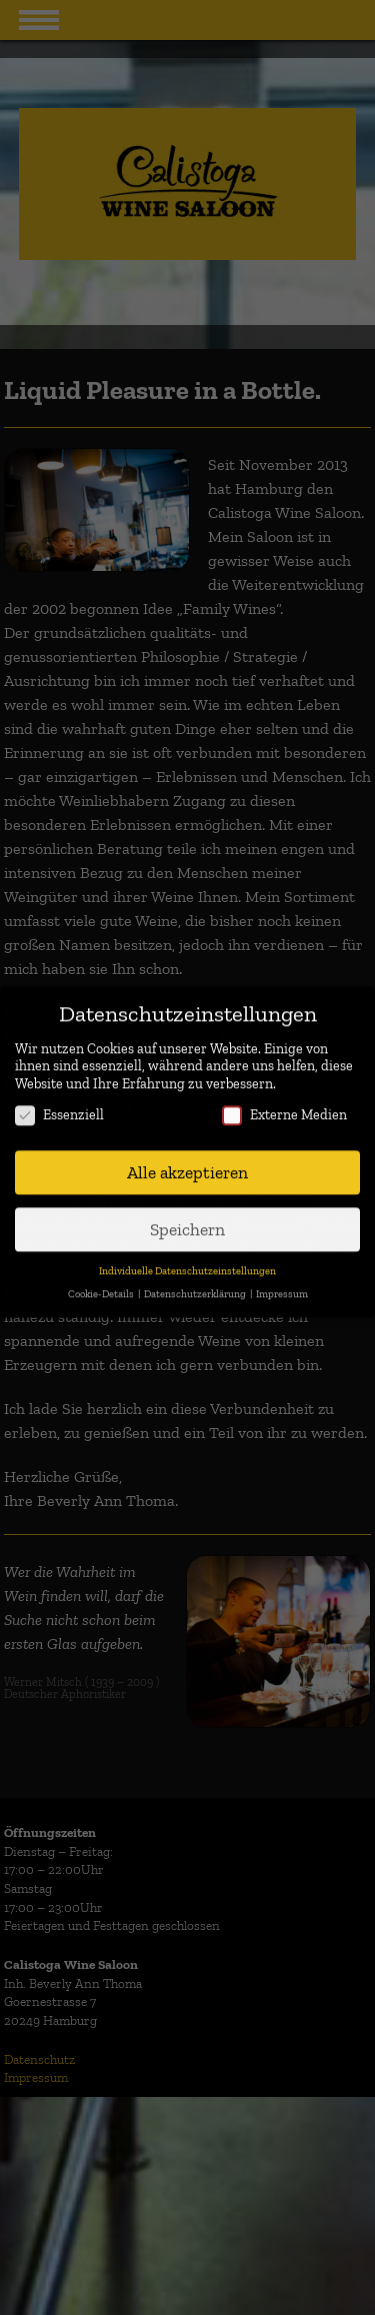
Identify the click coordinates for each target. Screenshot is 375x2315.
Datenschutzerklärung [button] (196, 1271)
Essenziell (59, 1093)
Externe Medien (284, 1093)
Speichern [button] (187, 1206)
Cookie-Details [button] (102, 1271)
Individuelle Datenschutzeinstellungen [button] (187, 1248)
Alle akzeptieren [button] (187, 1149)
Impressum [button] (282, 1271)
